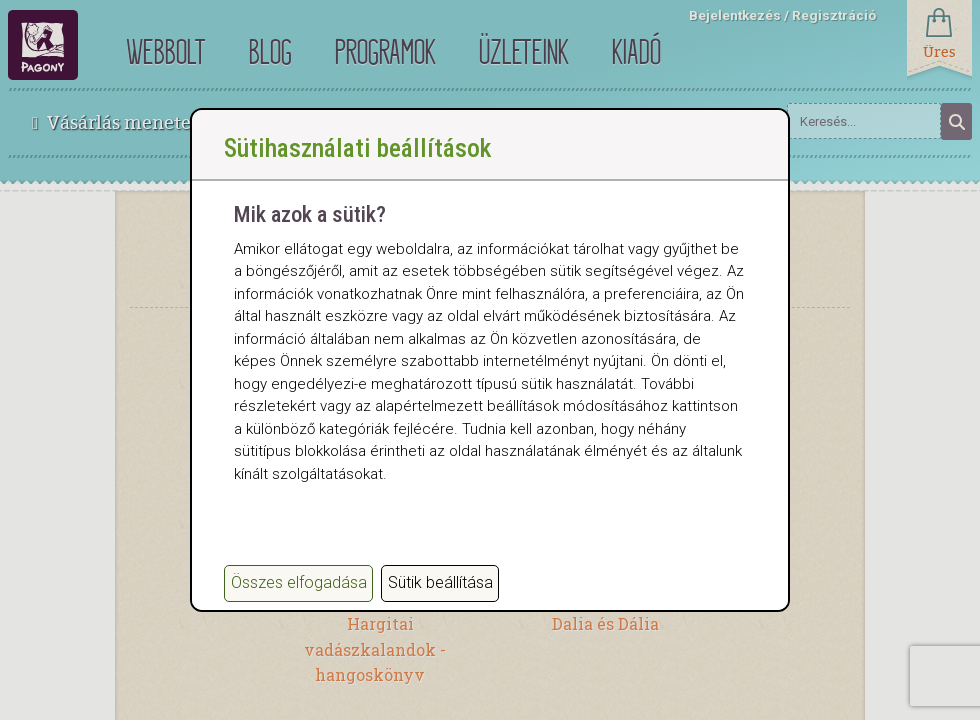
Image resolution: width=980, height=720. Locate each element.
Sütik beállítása (440, 582)
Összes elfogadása (299, 582)
